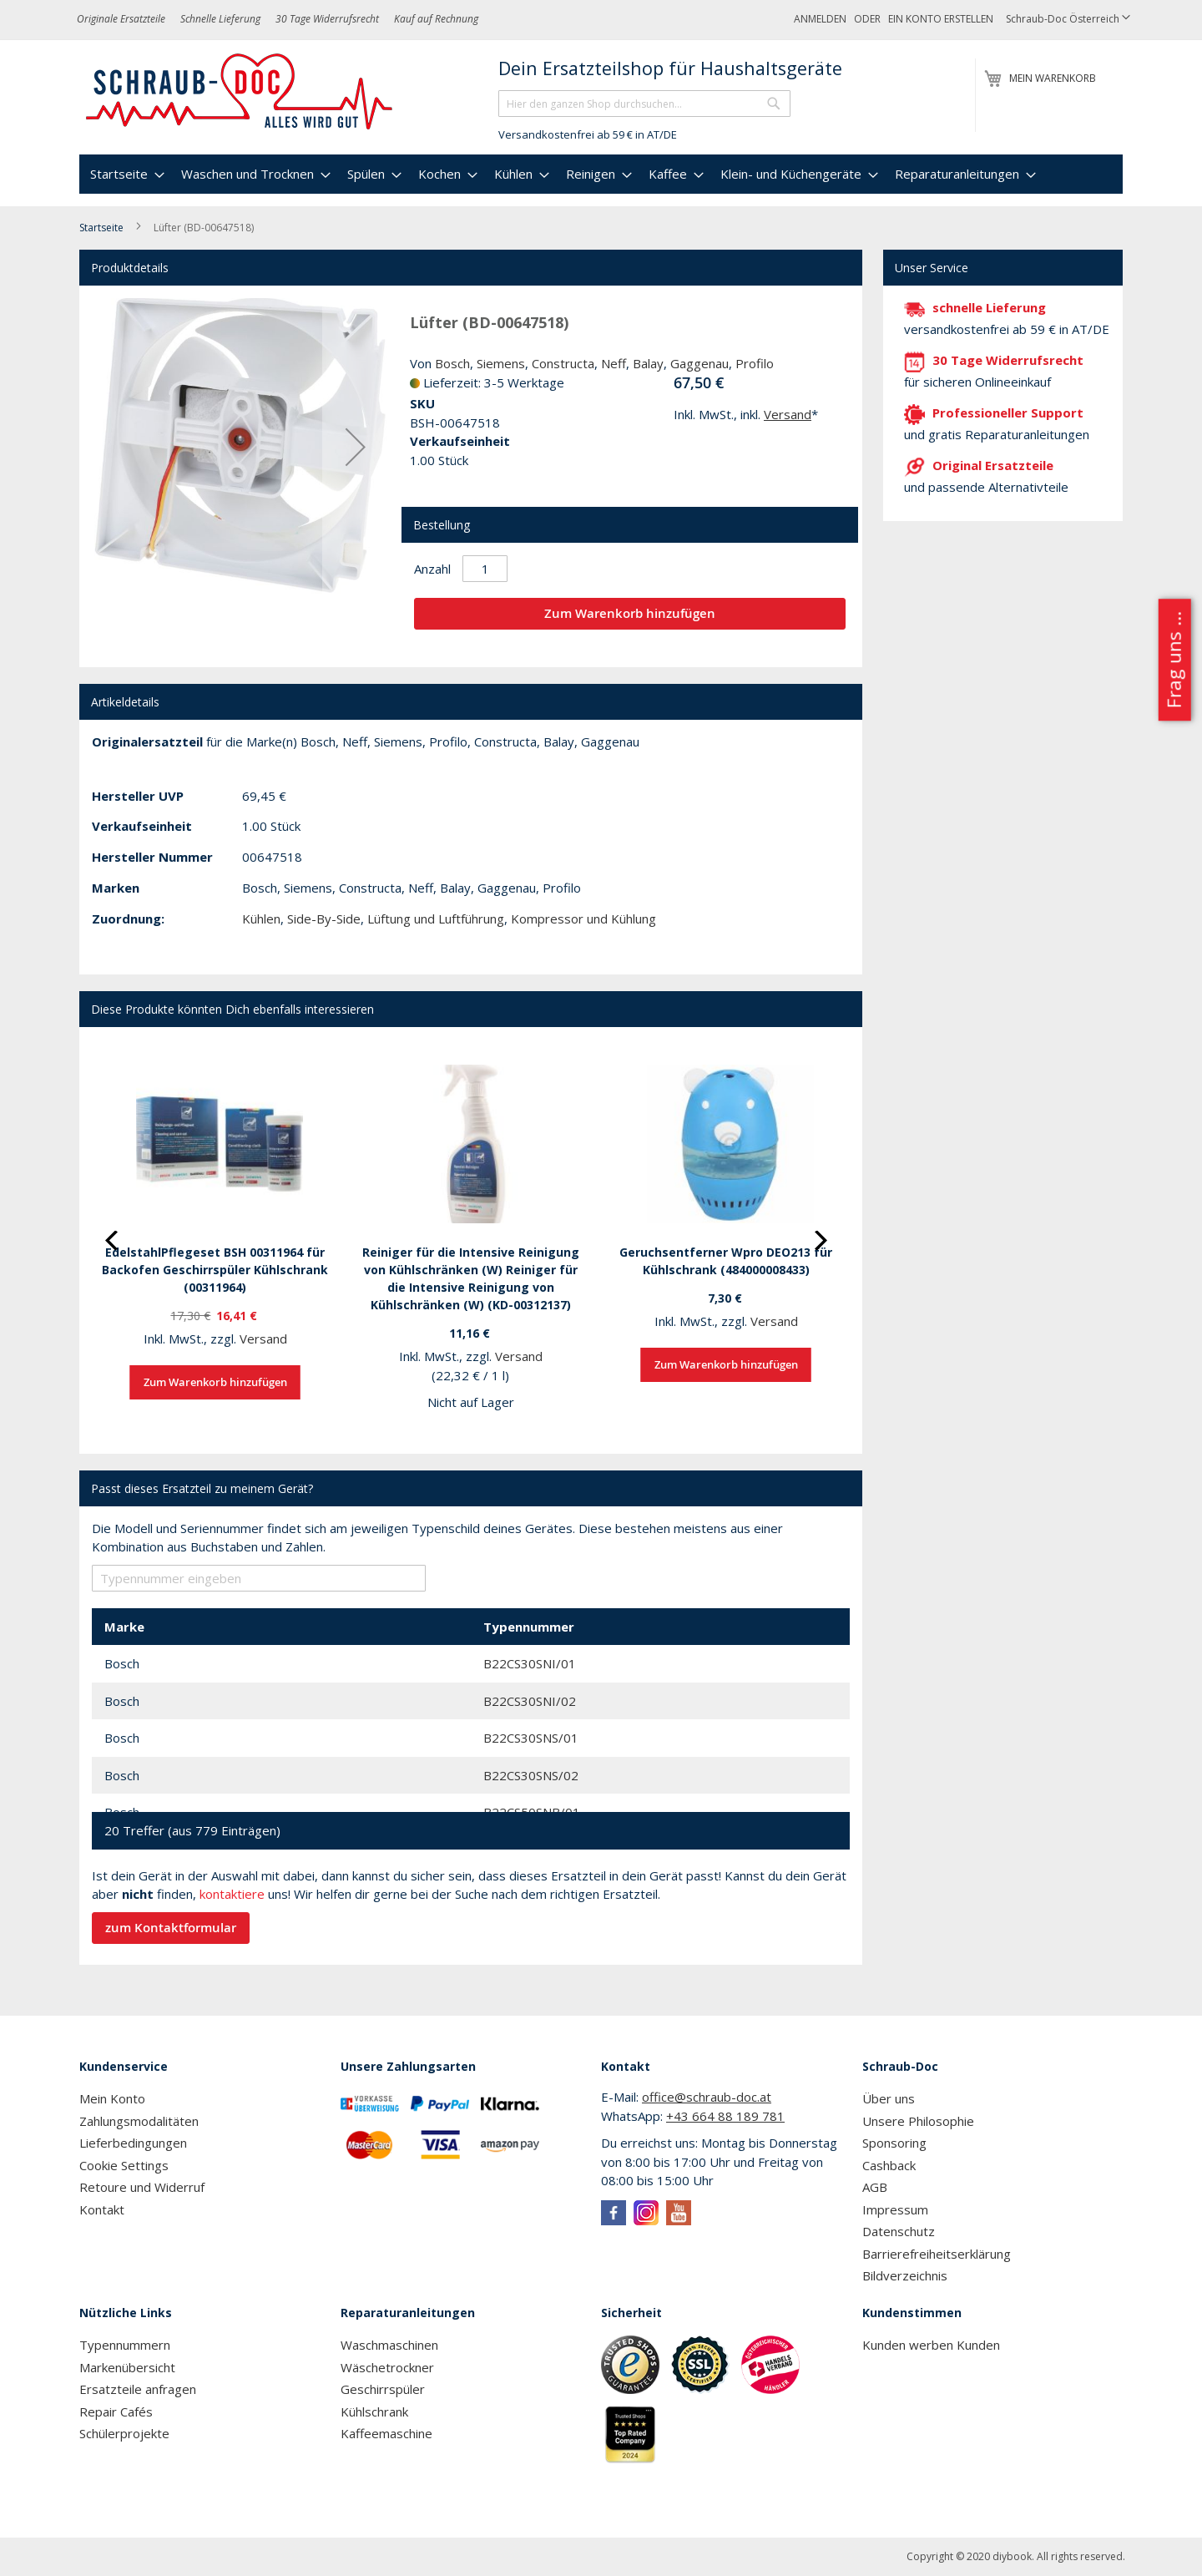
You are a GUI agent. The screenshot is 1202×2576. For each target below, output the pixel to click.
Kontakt (101, 2209)
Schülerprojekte (124, 2433)
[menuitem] (125, 174)
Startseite (101, 227)
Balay (648, 363)
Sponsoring (894, 2142)
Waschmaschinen (389, 2344)
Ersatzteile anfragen (137, 2389)
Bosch (452, 363)
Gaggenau (699, 363)
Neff (613, 363)
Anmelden (820, 19)
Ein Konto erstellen (940, 19)
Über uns (888, 2098)
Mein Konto (112, 2098)
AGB (874, 2187)
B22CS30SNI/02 (529, 1701)
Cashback (889, 2165)
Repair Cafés (116, 2411)
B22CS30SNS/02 (530, 1775)
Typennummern (124, 2344)
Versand (787, 414)
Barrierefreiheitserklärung (936, 2253)
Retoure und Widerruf (142, 2187)
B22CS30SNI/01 (529, 1663)
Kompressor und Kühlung (583, 918)
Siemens (501, 363)
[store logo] (239, 92)
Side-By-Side (324, 918)
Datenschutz (898, 2231)
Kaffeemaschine (386, 2433)
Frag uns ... (1173, 660)
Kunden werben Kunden (931, 2344)
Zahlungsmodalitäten (139, 2121)
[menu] (601, 174)
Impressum (895, 2209)
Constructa (563, 363)
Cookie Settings (124, 2165)
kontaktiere (232, 1893)
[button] (1068, 19)
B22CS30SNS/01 (530, 1737)
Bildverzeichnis (904, 2275)
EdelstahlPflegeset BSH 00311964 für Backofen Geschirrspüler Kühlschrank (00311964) (215, 1269)
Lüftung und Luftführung (435, 918)
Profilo (754, 363)
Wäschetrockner (387, 2367)
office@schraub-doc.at (706, 2096)
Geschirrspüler (383, 2389)
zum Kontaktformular (170, 1927)
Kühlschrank (374, 2411)
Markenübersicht (127, 2367)
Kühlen (261, 918)
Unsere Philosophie (918, 2121)
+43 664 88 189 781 (725, 2116)
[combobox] (644, 103)
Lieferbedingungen (133, 2142)
